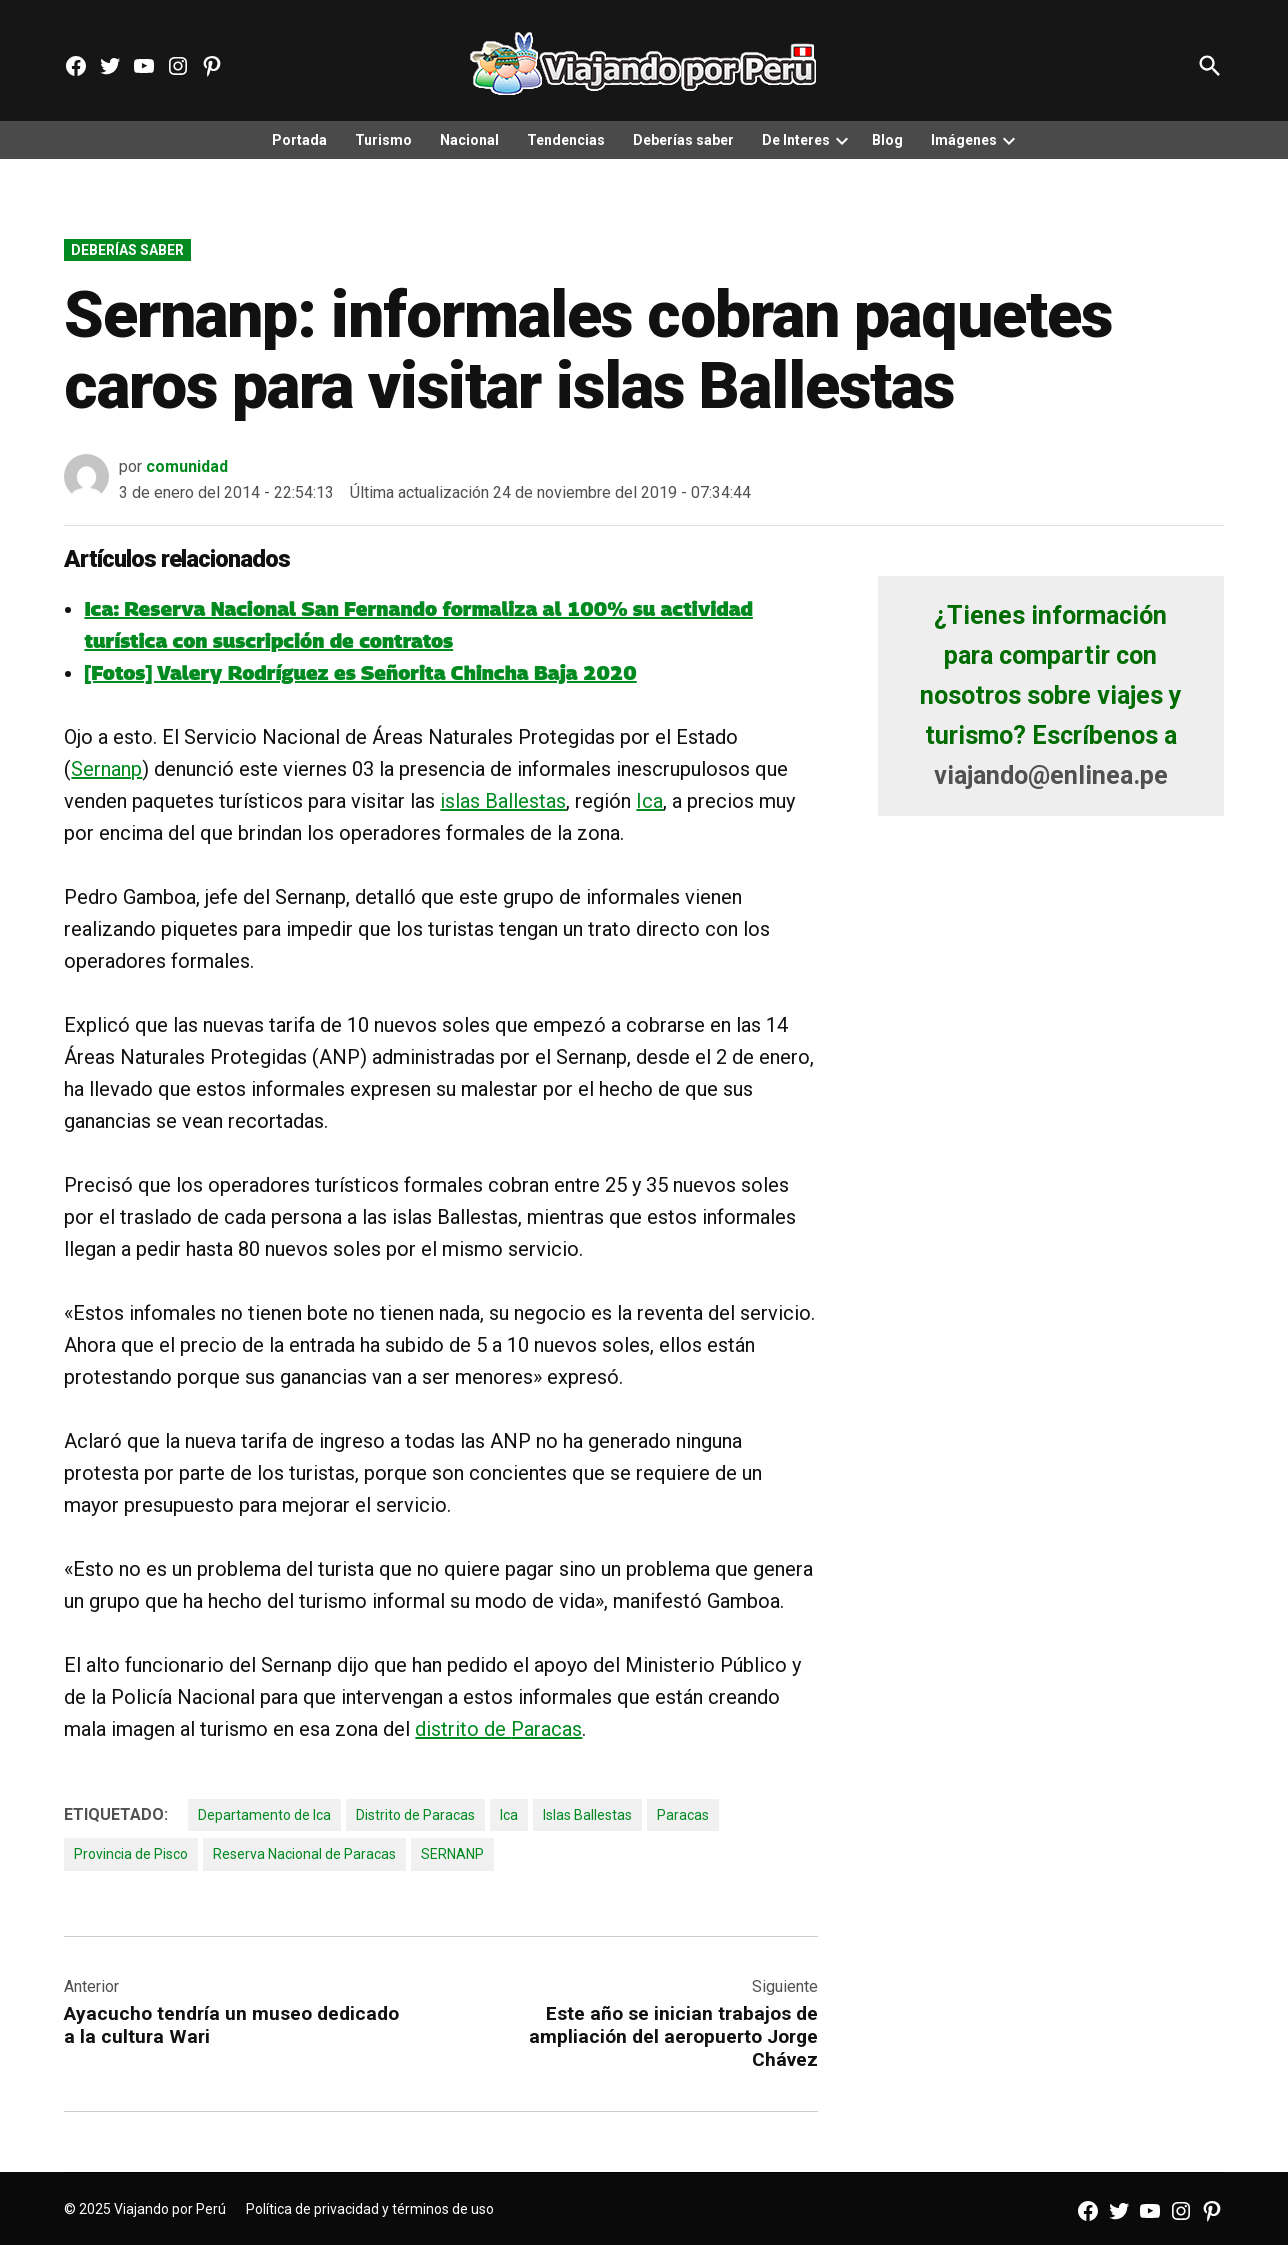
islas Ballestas (503, 801)
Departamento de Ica (264, 1815)
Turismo (383, 140)
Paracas (546, 1729)
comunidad (187, 466)
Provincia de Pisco (131, 1854)
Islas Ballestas (587, 1815)
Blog (887, 140)
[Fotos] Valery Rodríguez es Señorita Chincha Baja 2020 (360, 673)
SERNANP (452, 1854)
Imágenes (964, 140)
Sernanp (106, 769)
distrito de (463, 1729)
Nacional (469, 140)
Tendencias (566, 140)
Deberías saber (683, 140)
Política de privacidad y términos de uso (370, 2209)
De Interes (796, 140)
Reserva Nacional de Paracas (304, 1854)
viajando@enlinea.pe (1051, 775)
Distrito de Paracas (415, 1815)
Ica (649, 801)
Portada (299, 140)
